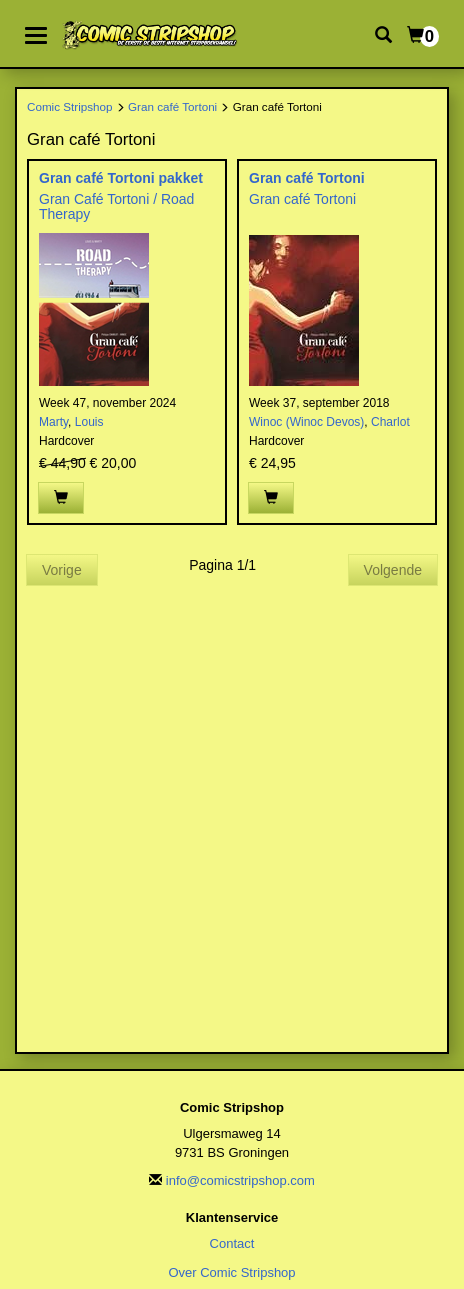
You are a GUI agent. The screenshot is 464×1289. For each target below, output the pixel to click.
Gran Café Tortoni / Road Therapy (116, 206)
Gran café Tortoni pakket (121, 178)
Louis (89, 422)
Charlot (390, 422)
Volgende (393, 570)
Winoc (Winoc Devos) (306, 422)
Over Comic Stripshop (231, 1272)
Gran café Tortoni (172, 106)
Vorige (62, 570)
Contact (232, 1243)
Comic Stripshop (70, 106)
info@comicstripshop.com (240, 1180)
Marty (53, 422)
